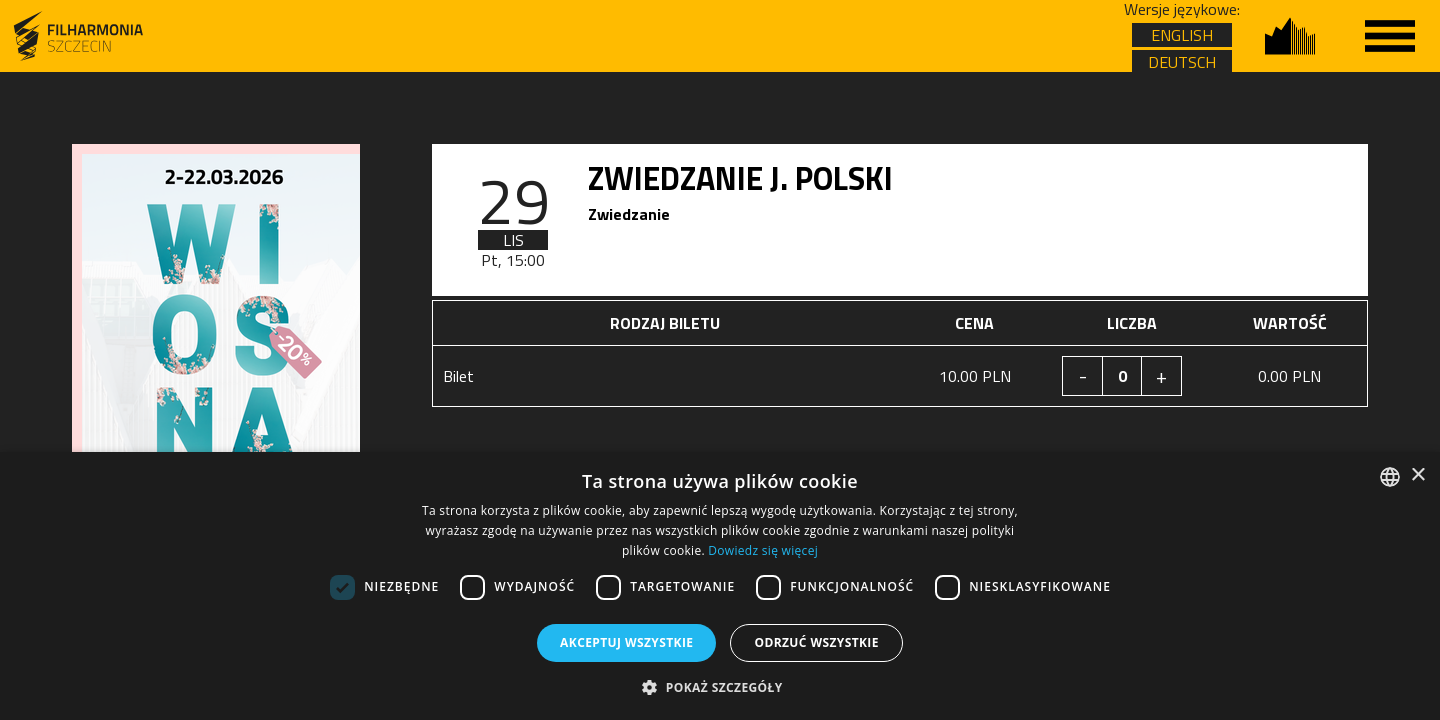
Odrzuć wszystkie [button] (816, 642)
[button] (719, 686)
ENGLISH (1182, 35)
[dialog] (720, 586)
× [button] (1417, 475)
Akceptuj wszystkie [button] (626, 642)
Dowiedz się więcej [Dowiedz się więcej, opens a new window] (763, 550)
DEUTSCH (1182, 62)
